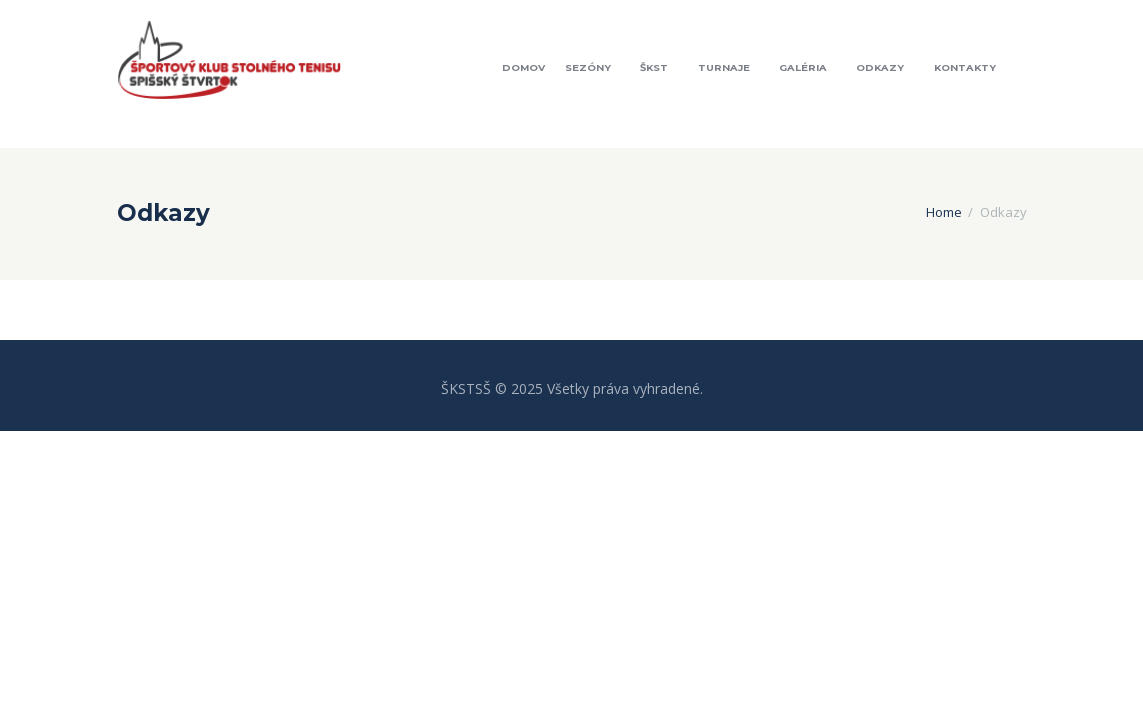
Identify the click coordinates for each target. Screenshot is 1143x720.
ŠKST (654, 67)
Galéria (803, 67)
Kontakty (965, 67)
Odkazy (880, 67)
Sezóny (588, 67)
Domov (523, 67)
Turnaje (724, 67)
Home (944, 212)
